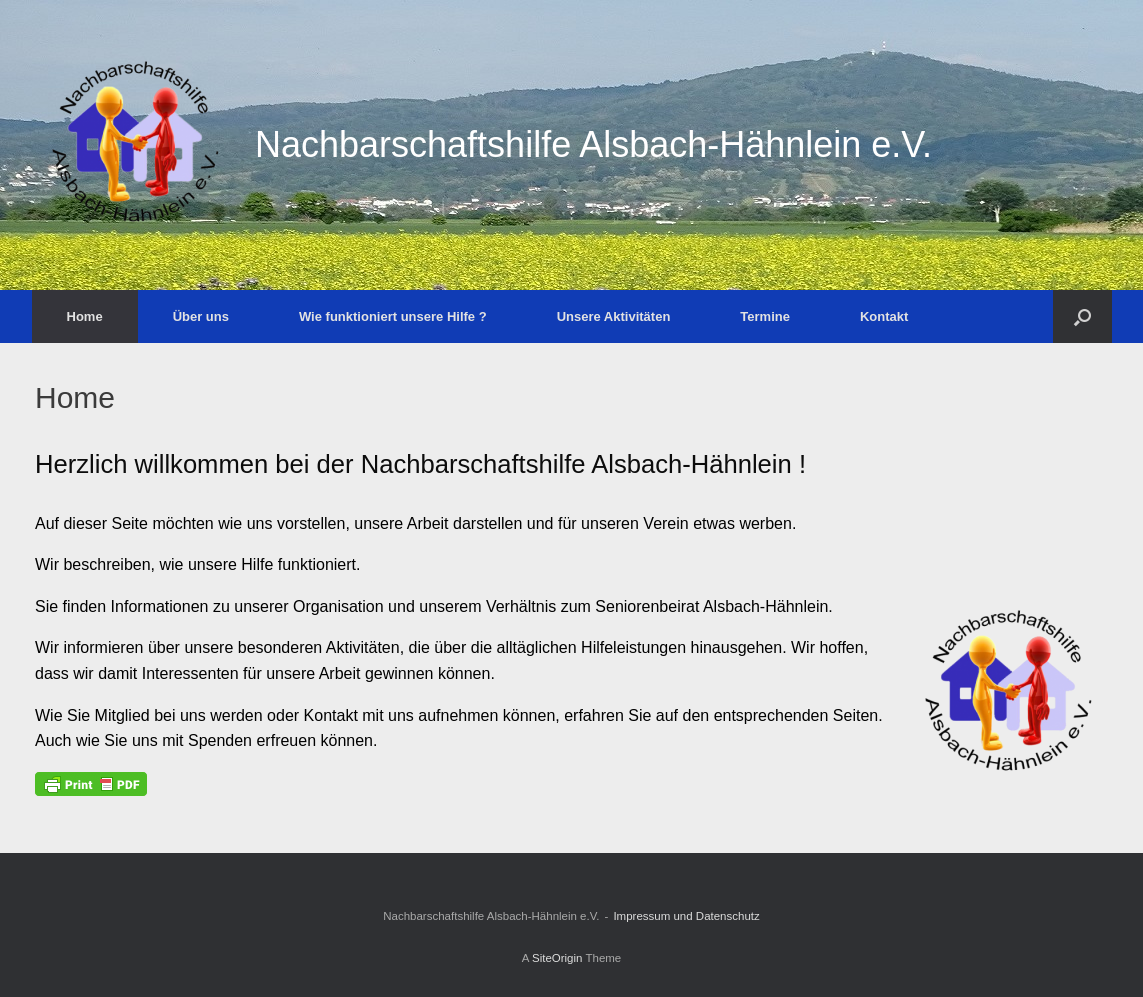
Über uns (201, 316)
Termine (765, 316)
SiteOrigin (557, 958)
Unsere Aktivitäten (614, 316)
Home (85, 316)
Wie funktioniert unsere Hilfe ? (393, 316)
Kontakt (884, 316)
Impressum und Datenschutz (686, 916)
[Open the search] (1082, 316)
